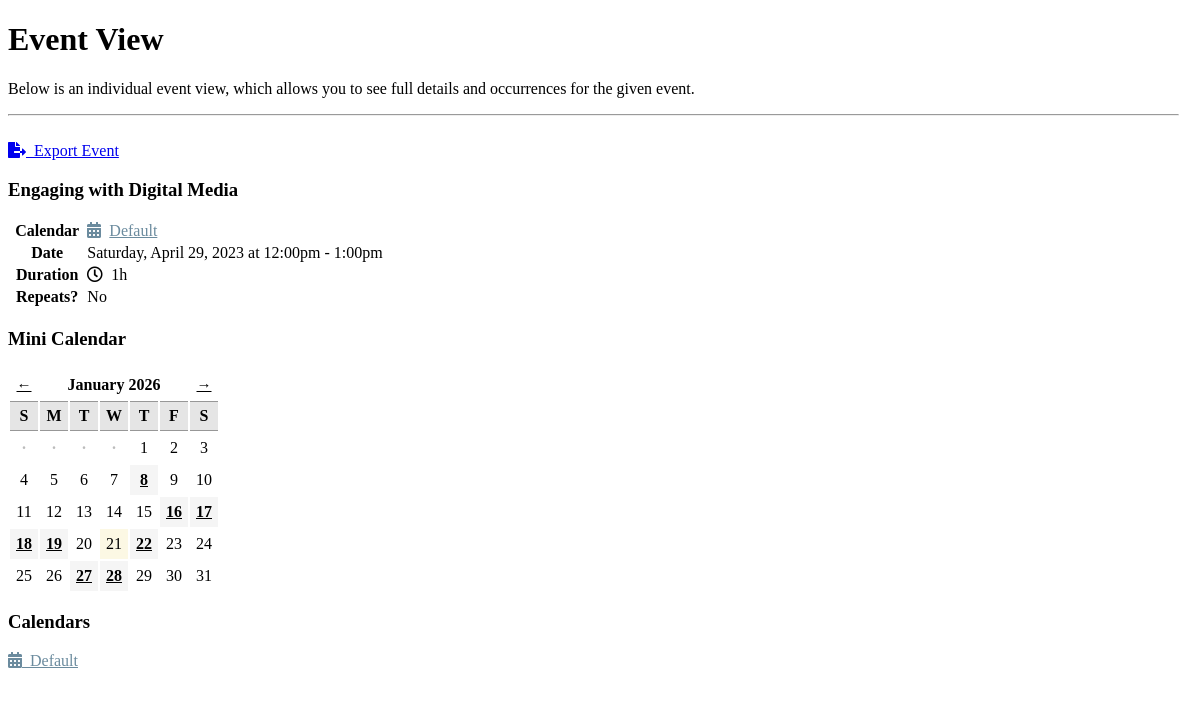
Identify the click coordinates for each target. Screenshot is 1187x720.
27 (84, 575)
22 (144, 543)
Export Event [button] (63, 150)
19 (54, 543)
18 (24, 543)
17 (204, 511)
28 (114, 575)
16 (174, 511)
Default (133, 230)
